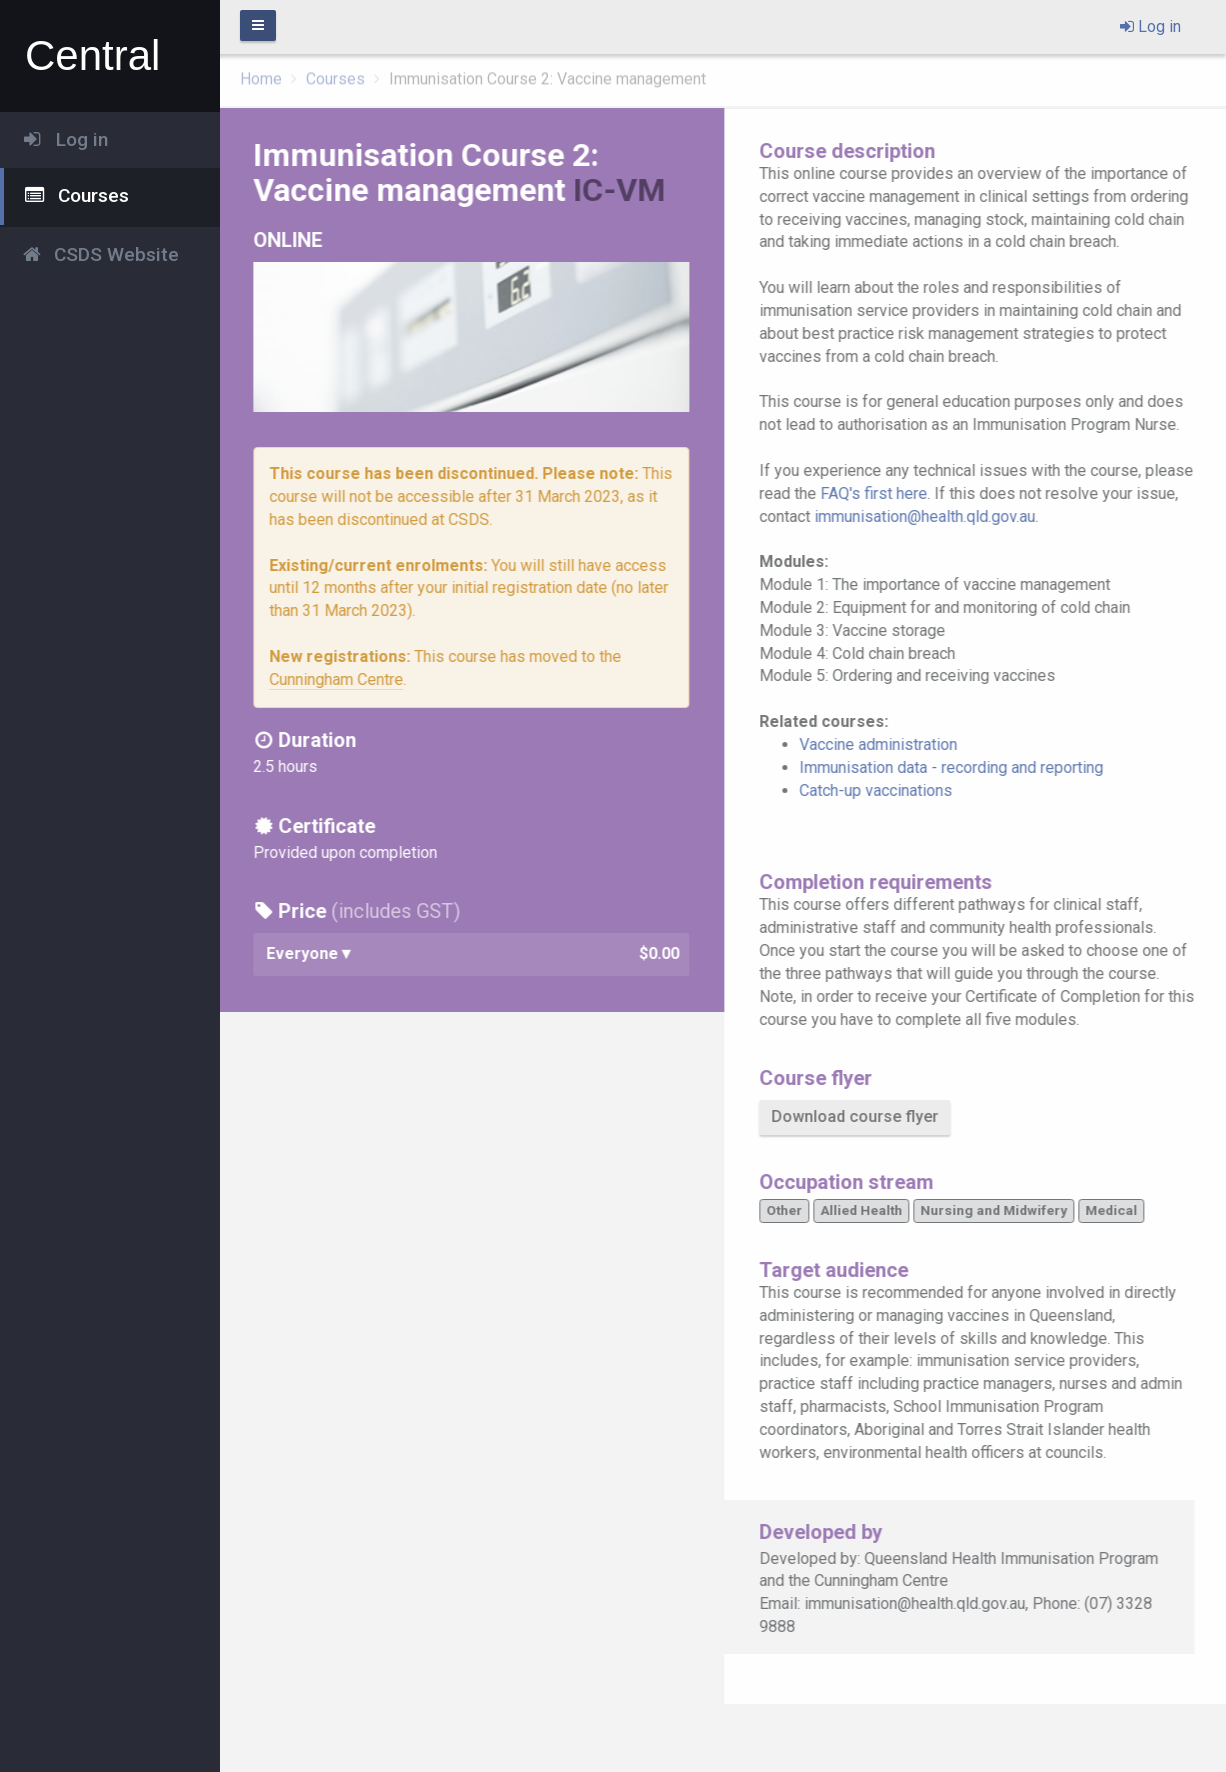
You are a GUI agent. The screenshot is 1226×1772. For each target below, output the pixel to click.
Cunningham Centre (342, 679)
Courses (335, 75)
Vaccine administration (884, 744)
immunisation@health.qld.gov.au (930, 516)
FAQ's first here (879, 493)
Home (261, 75)
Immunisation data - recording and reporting (957, 767)
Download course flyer (860, 1116)
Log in (1150, 26)
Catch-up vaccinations (881, 790)
